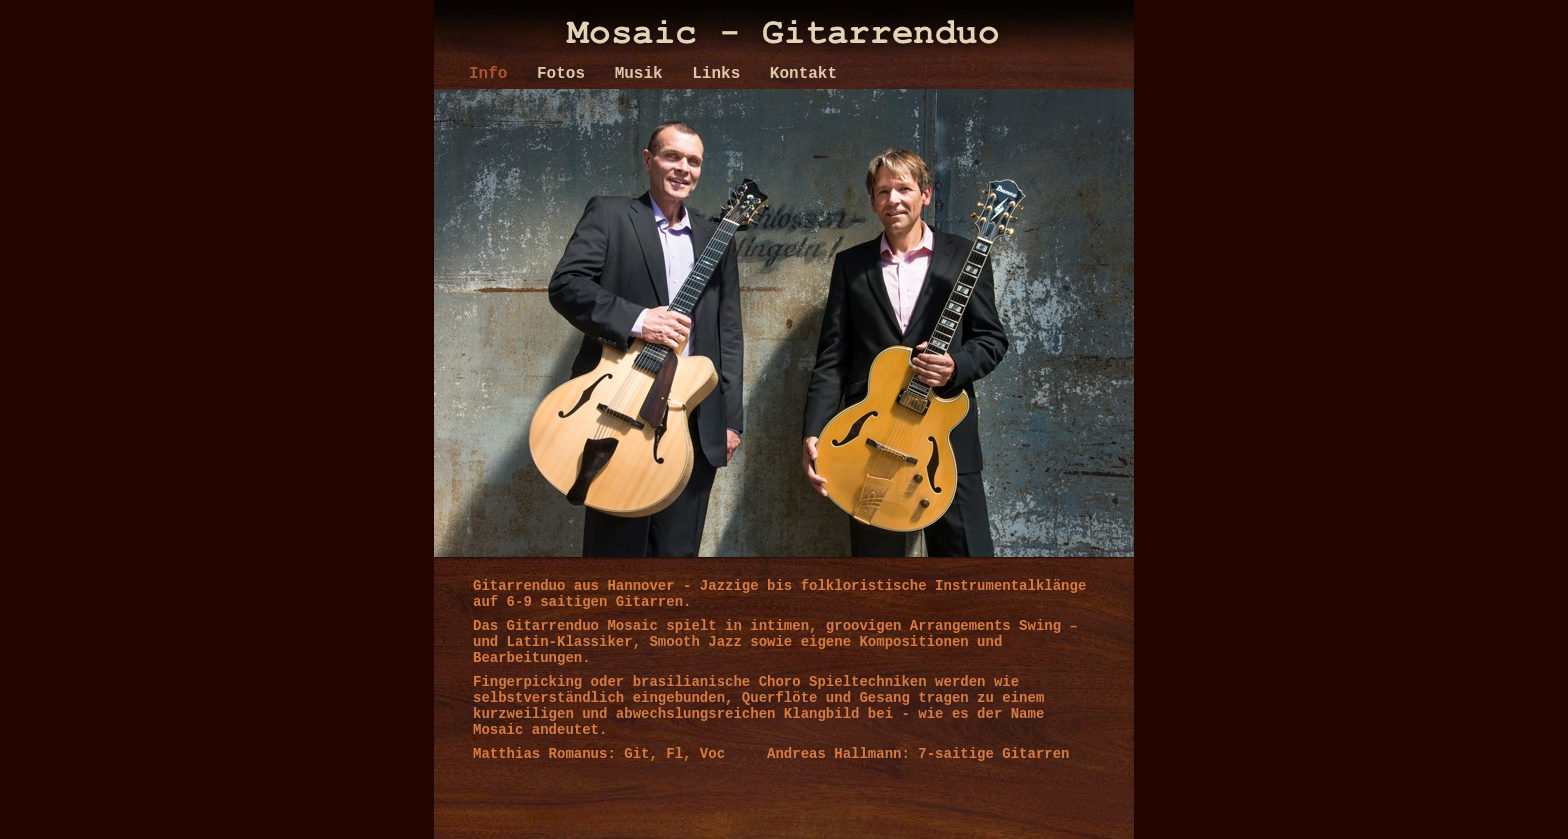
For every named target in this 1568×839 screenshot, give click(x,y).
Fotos (566, 74)
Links (721, 74)
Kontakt (803, 74)
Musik (644, 74)
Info (493, 74)
